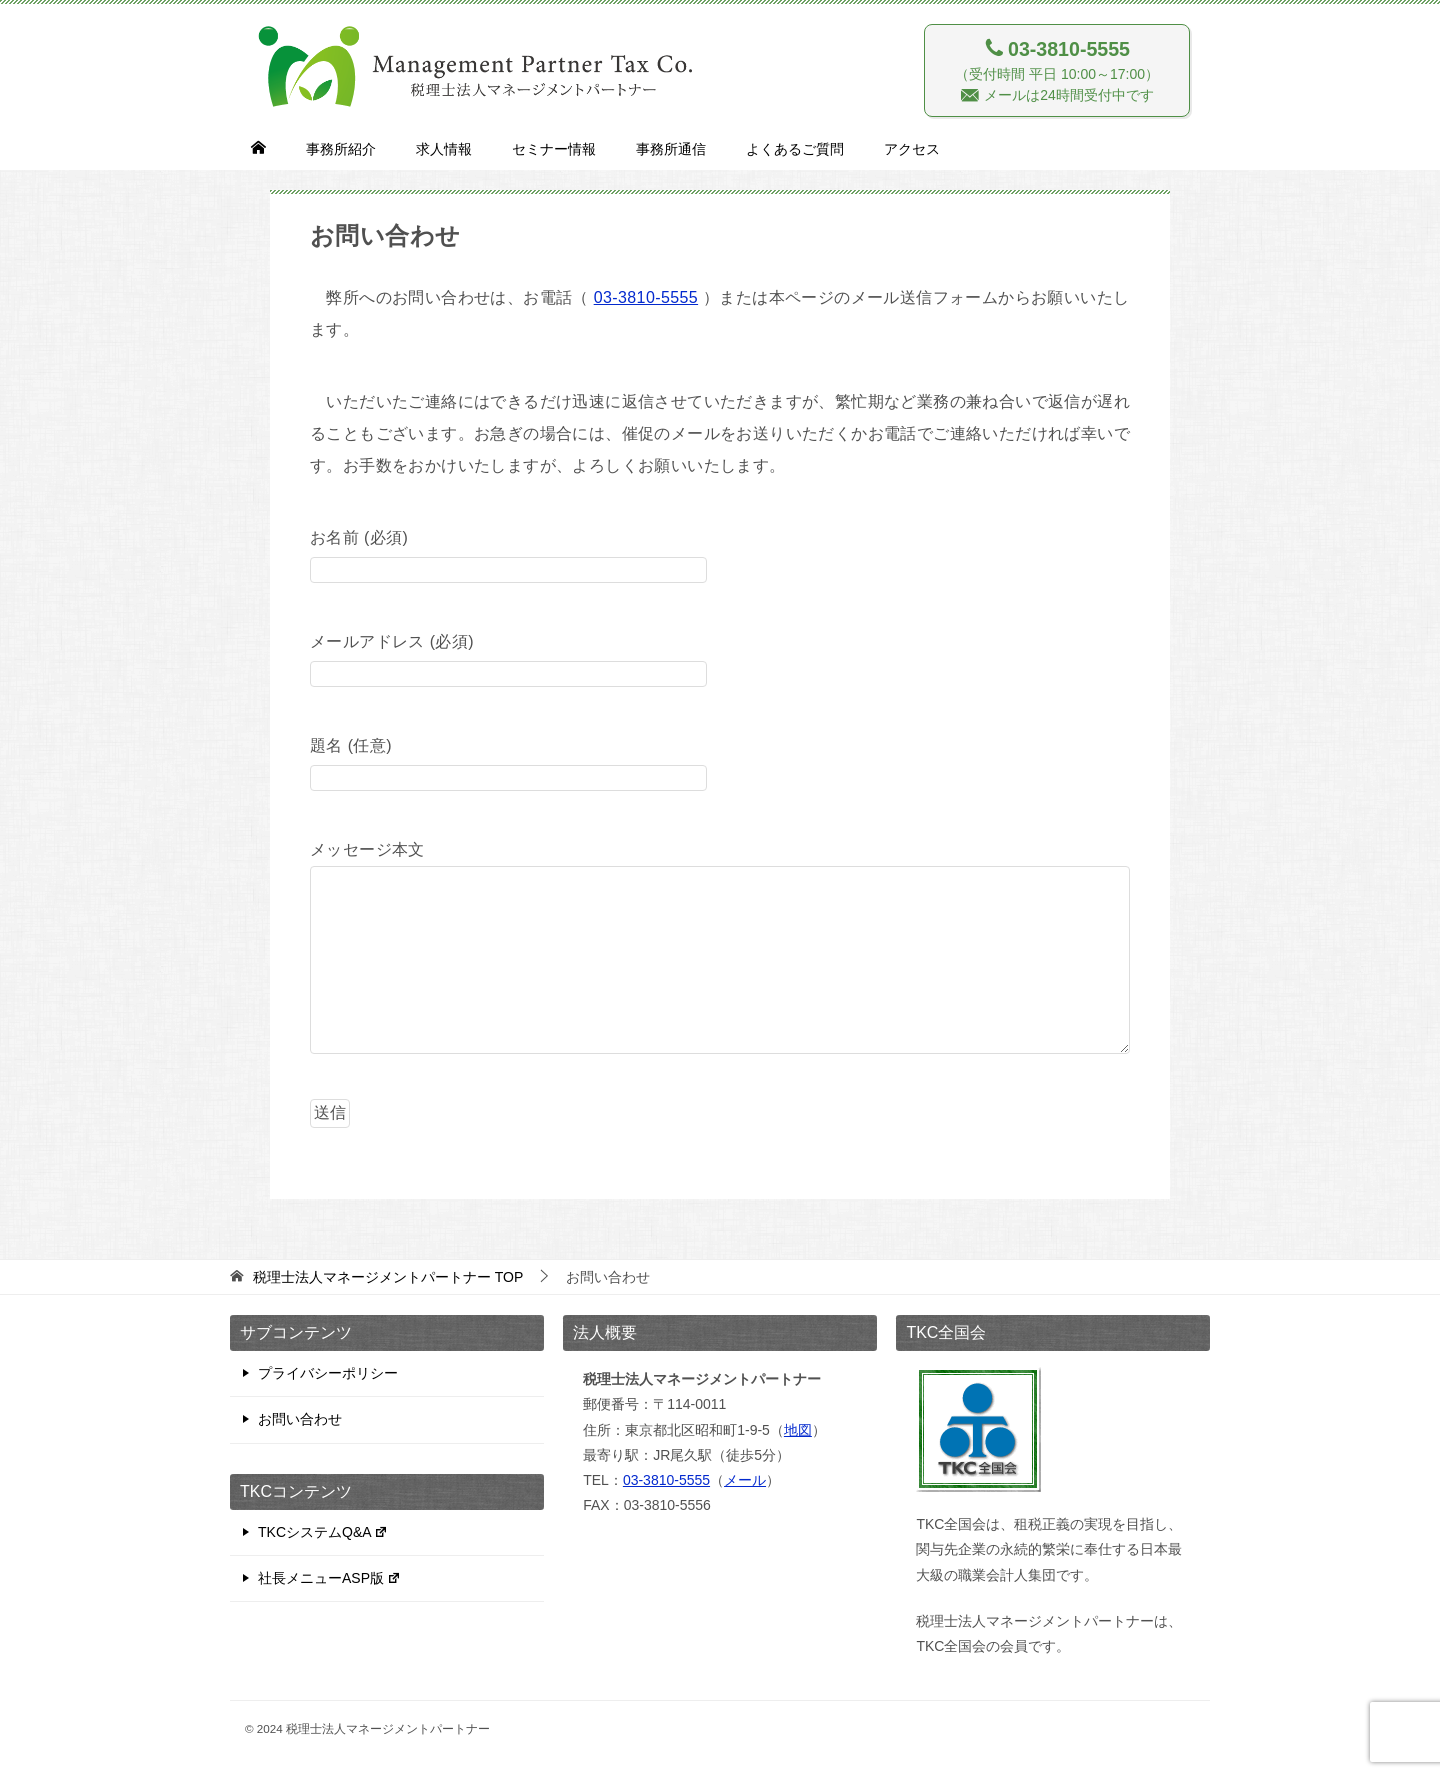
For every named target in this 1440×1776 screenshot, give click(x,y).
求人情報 (444, 149)
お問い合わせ (300, 1419)
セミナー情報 (554, 149)
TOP (388, 1277)
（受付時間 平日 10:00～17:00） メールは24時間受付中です (1057, 70)
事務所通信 (671, 149)
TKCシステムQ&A (323, 1532)
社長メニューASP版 (329, 1578)
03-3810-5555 (646, 297)
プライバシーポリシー (328, 1373)
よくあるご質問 (795, 149)
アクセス (912, 149)
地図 (798, 1430)
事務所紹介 (341, 149)
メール (745, 1480)
